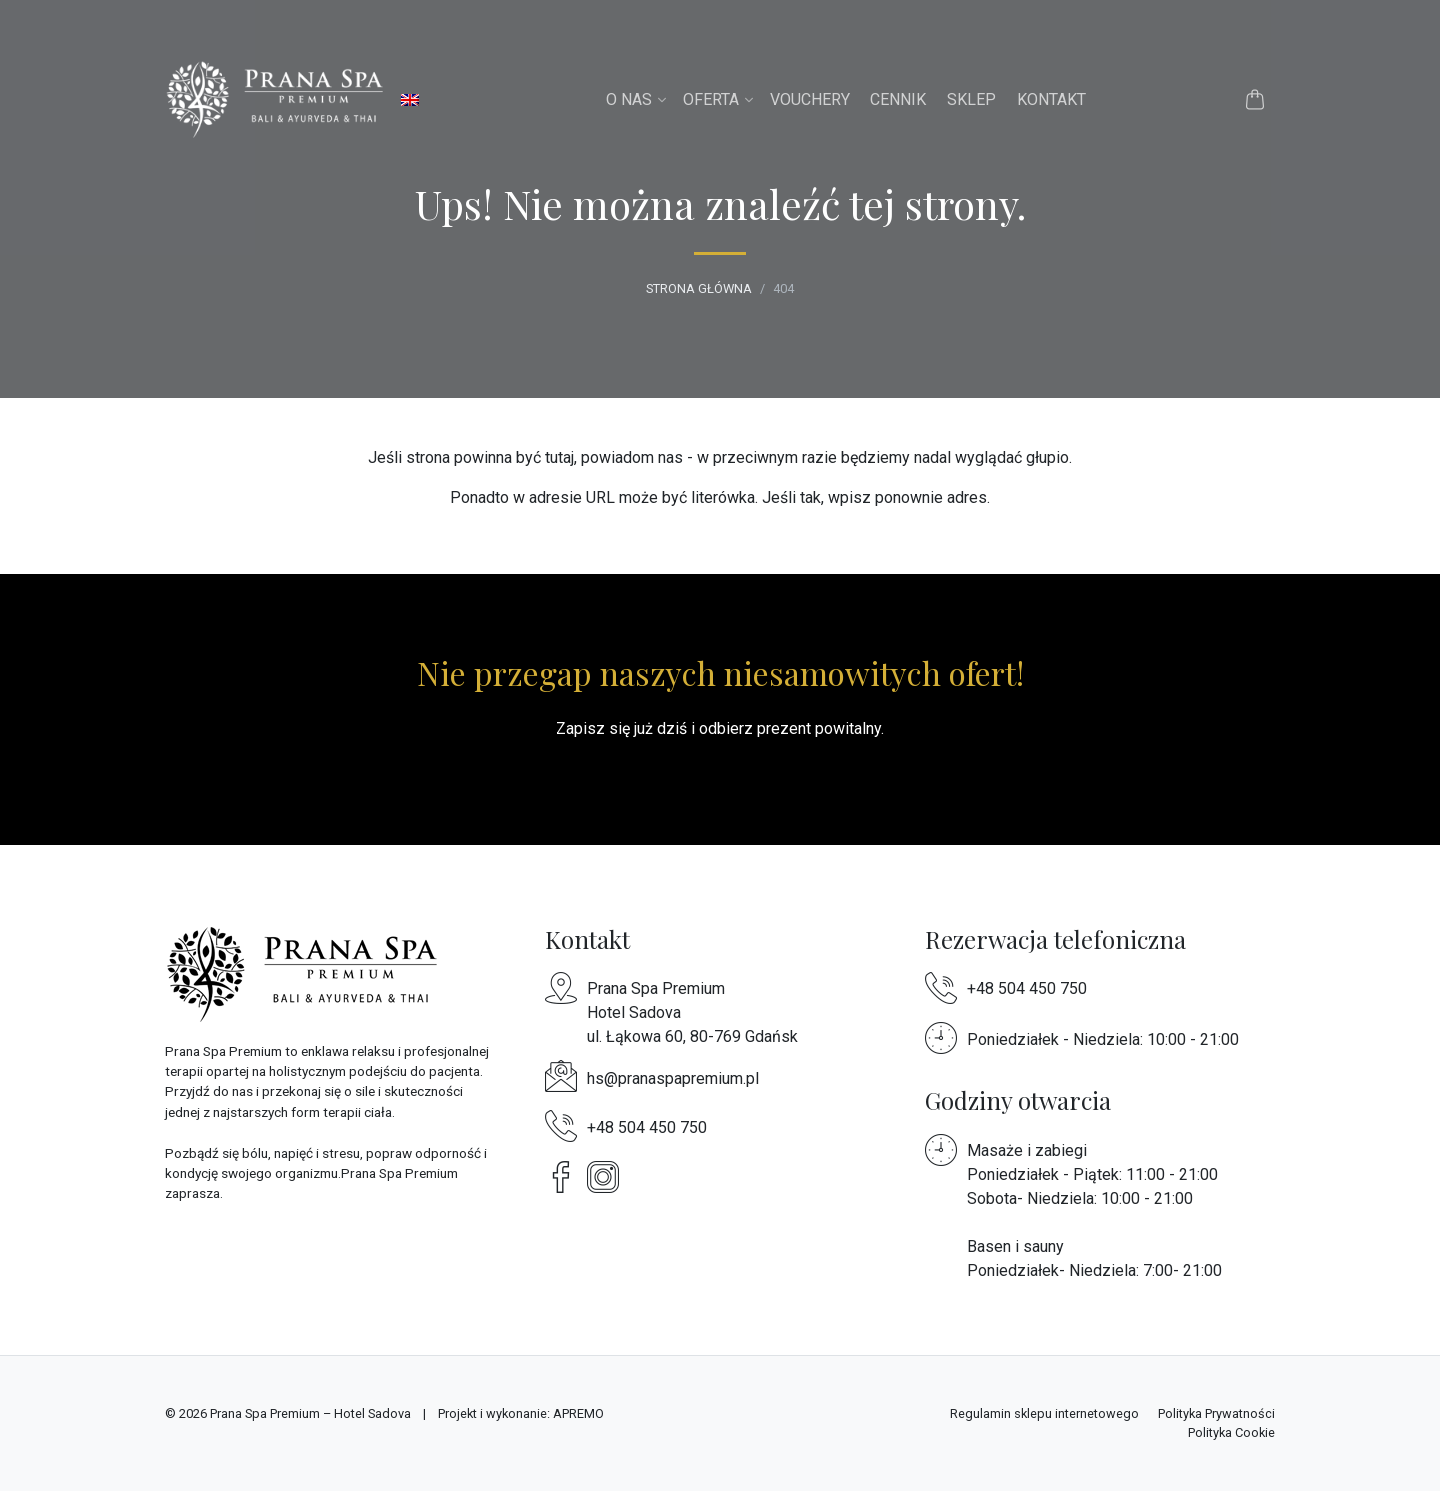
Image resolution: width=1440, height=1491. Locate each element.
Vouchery (810, 99)
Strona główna (699, 288)
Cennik (898, 99)
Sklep (971, 99)
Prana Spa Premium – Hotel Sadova (310, 1413)
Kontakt (1051, 99)
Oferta (711, 99)
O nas (629, 99)
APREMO (578, 1413)
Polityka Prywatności (1216, 1413)
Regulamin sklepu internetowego (1044, 1413)
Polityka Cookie (1231, 1432)
